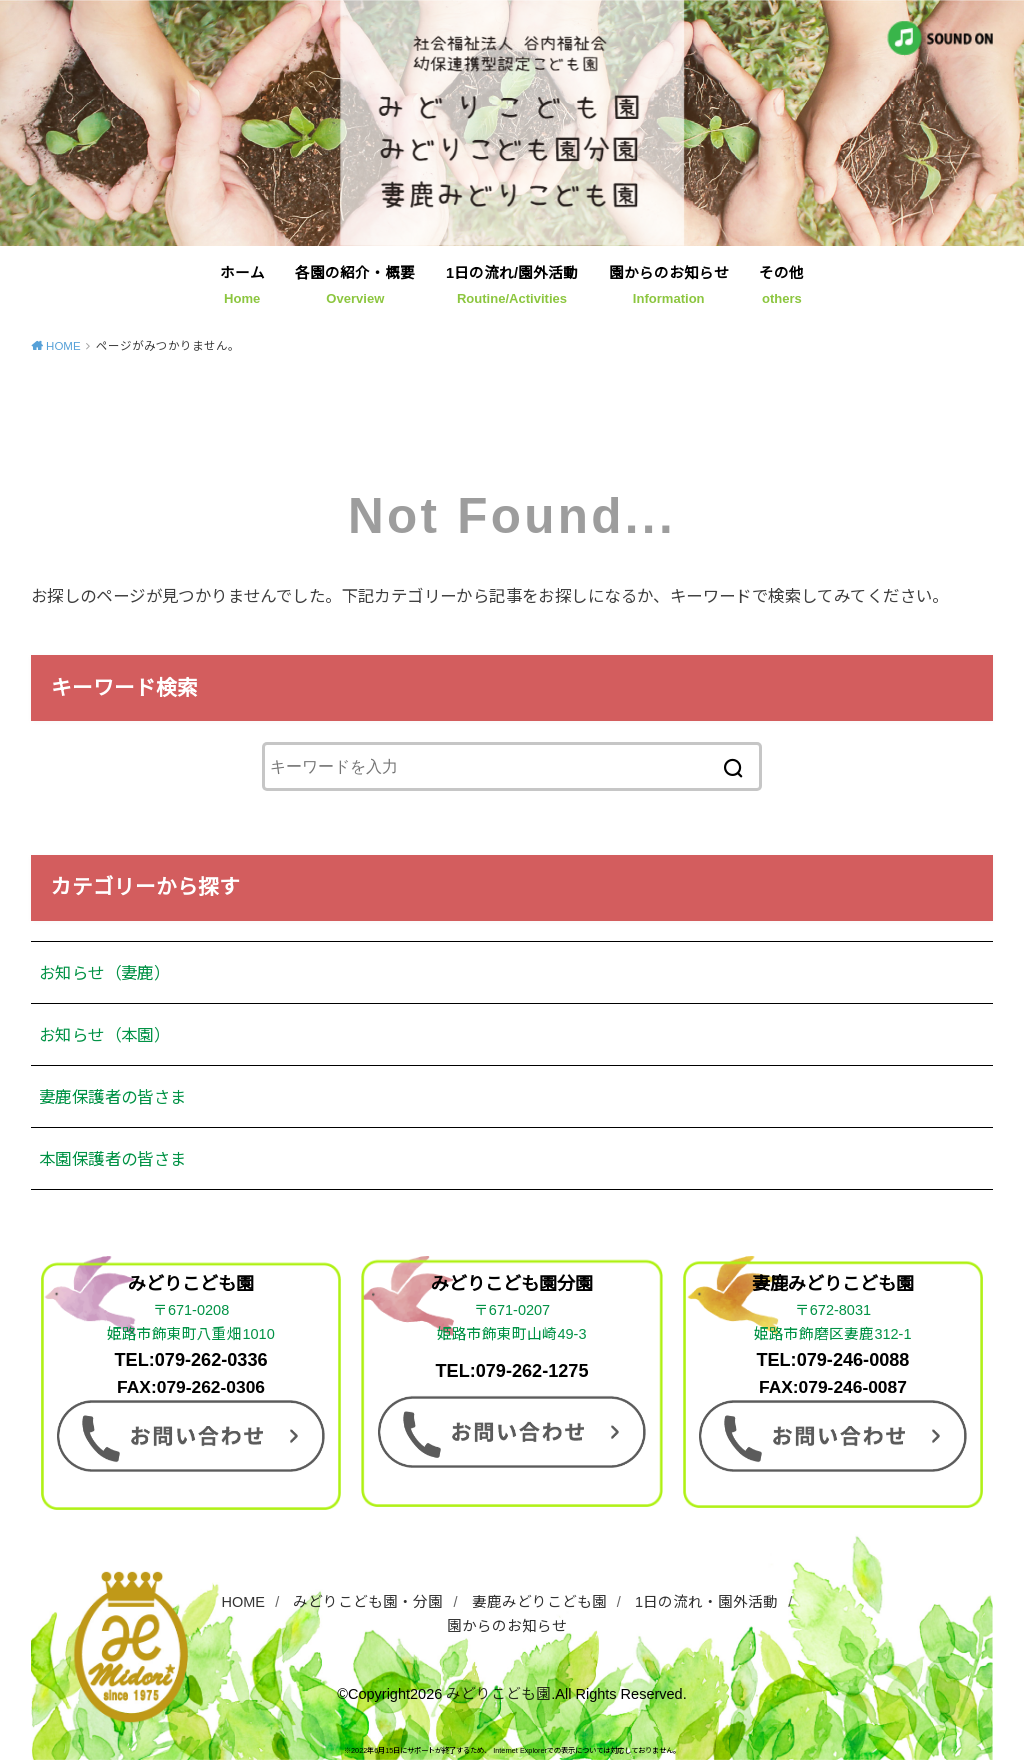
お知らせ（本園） (104, 1035)
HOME (244, 1602)
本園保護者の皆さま (113, 1159)
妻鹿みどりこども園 (539, 1602)
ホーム (242, 285)
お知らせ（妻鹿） (104, 973)
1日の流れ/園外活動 (512, 285)
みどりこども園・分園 (368, 1602)
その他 (781, 285)
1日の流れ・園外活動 (706, 1602)
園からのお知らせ (669, 285)
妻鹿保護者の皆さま (113, 1097)
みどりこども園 (498, 1694)
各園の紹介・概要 (355, 285)
